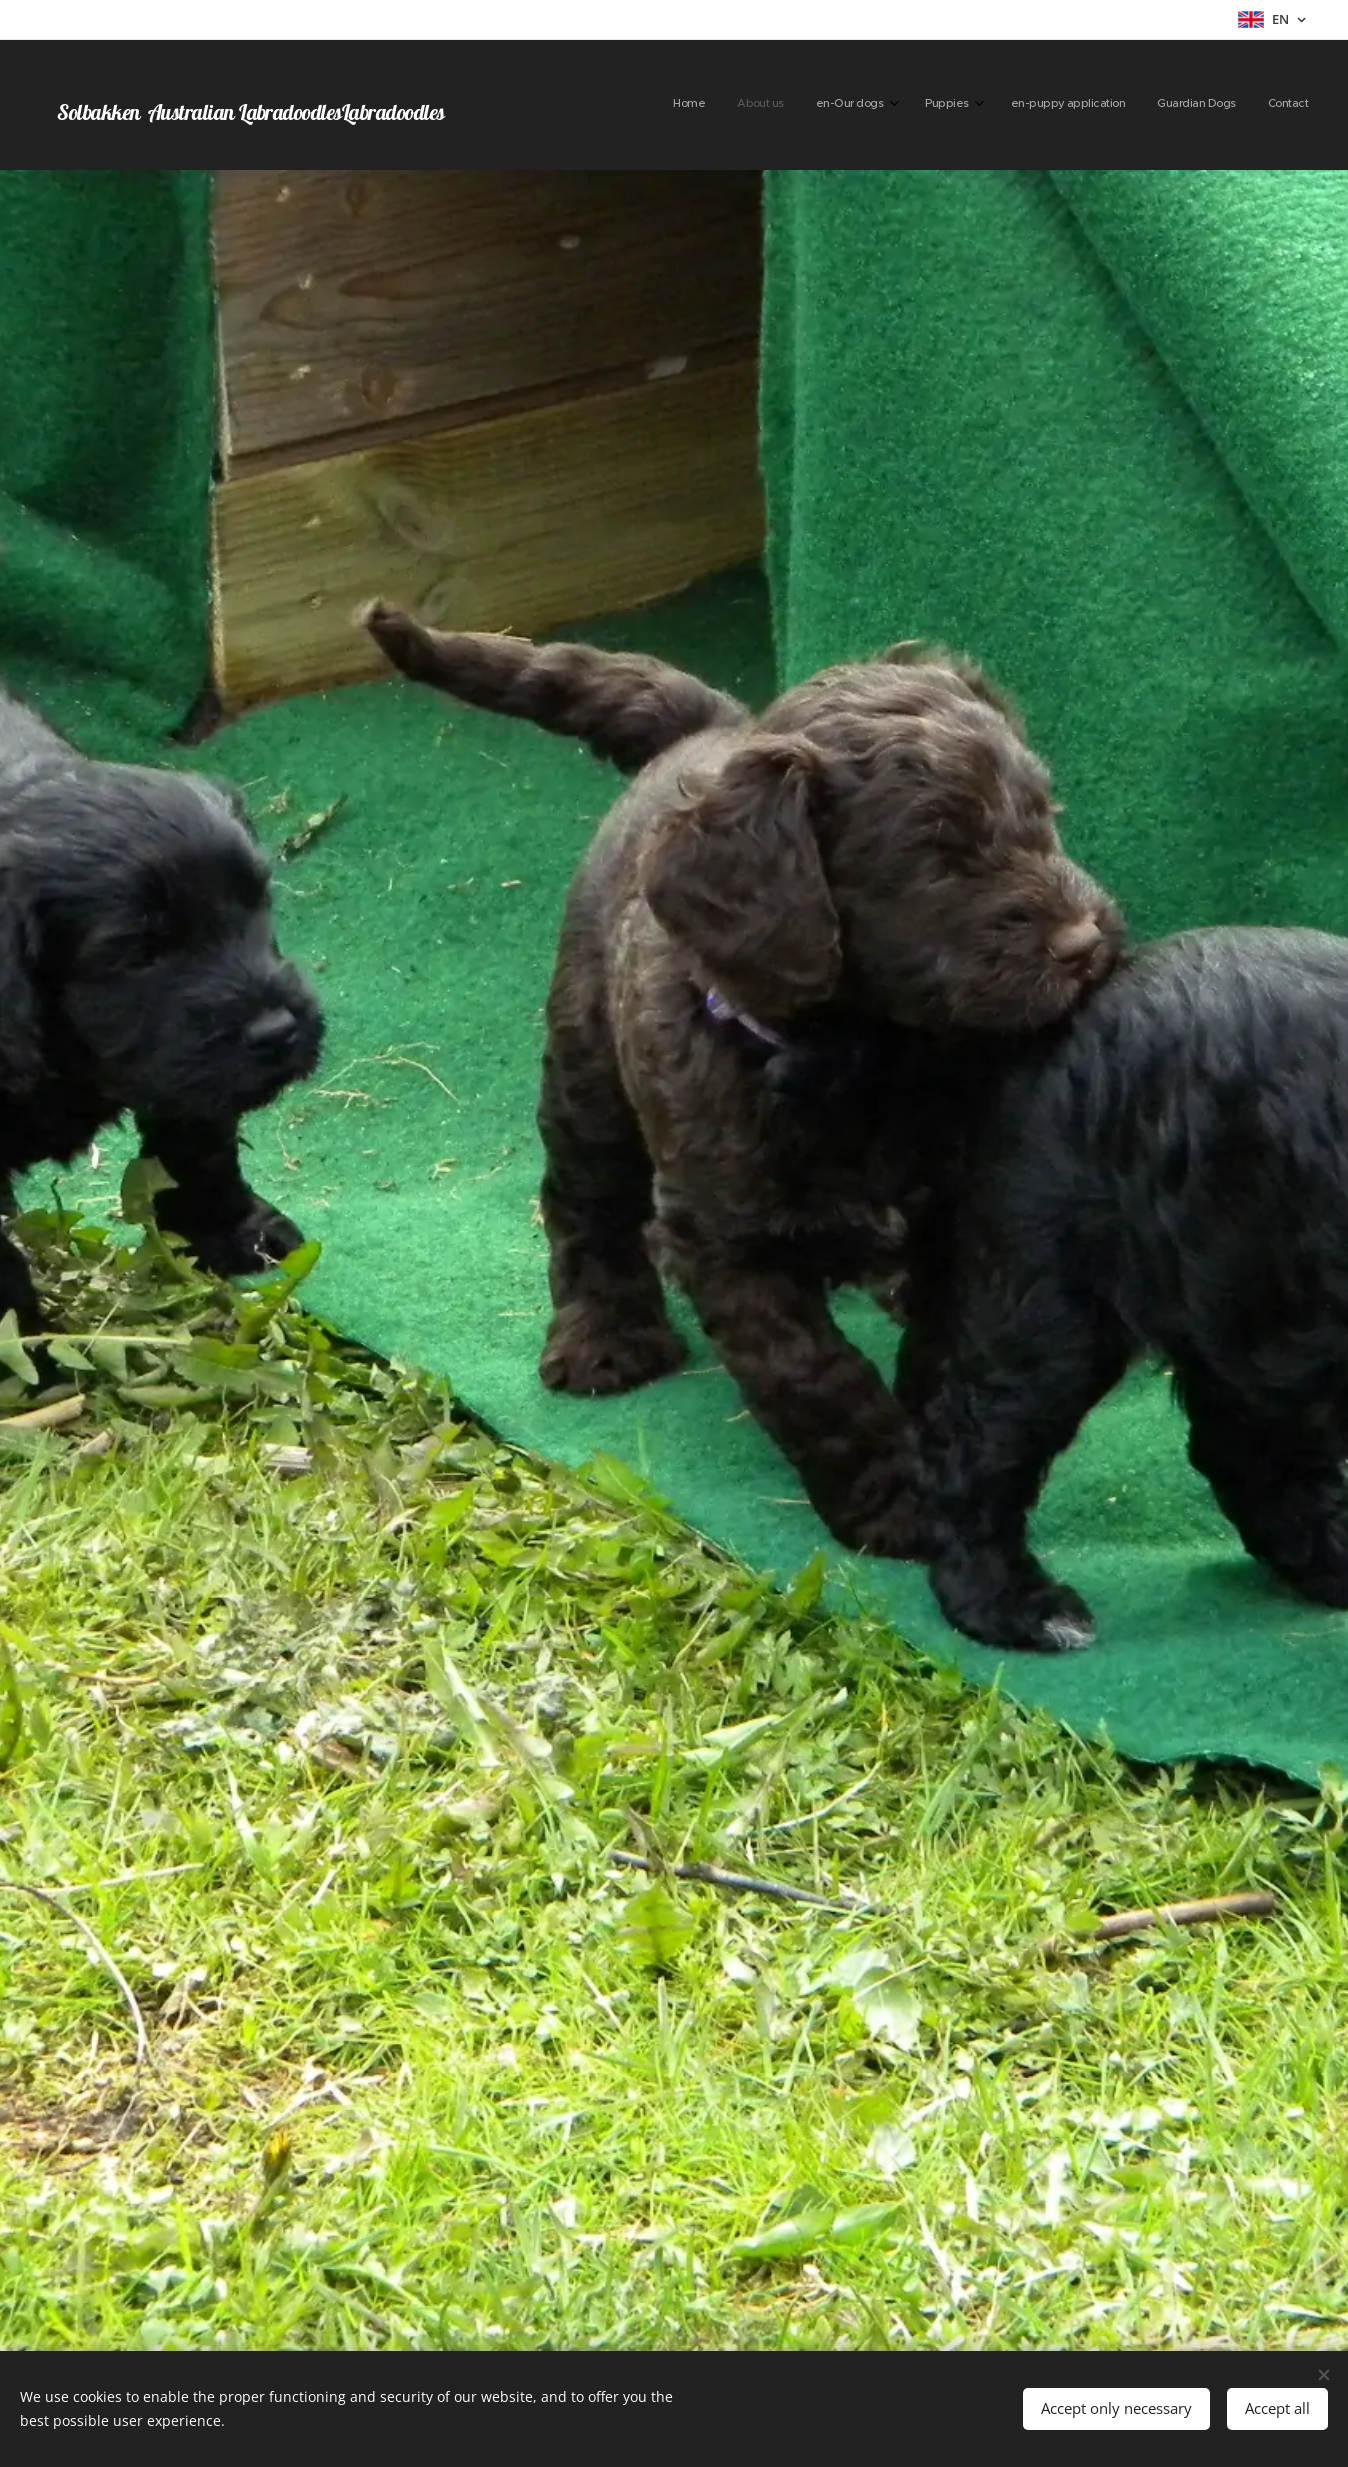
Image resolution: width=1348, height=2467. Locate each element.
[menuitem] (1101, 105)
